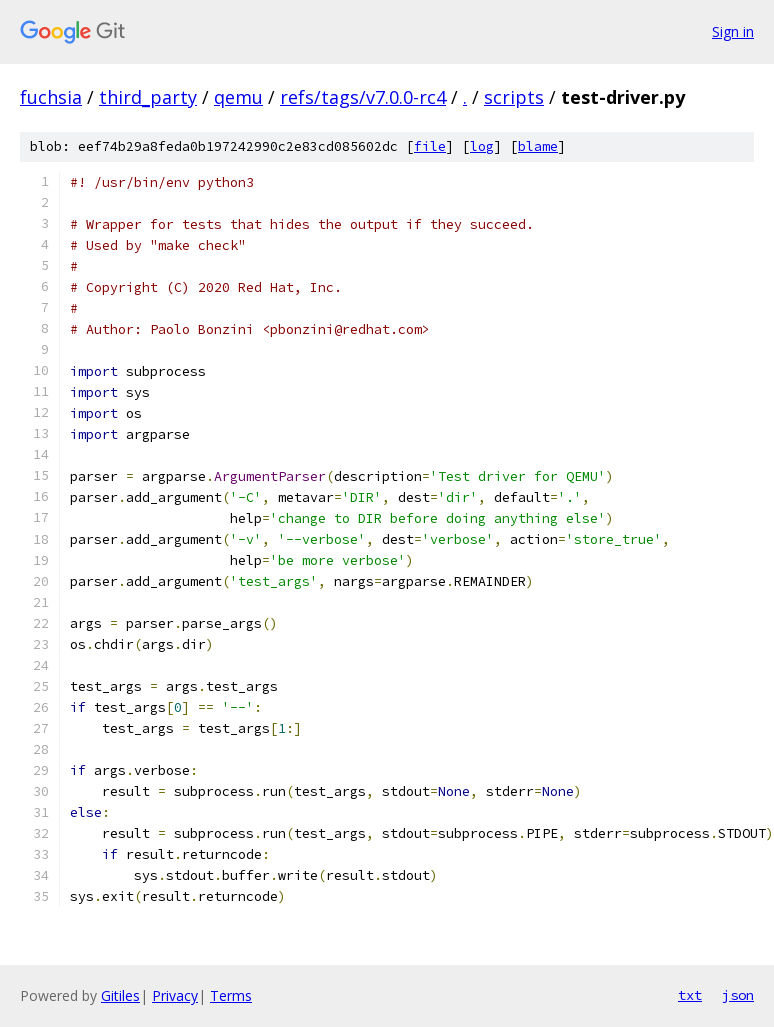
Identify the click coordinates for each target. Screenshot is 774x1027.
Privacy (175, 995)
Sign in (733, 31)
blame (538, 146)
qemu (238, 97)
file (430, 146)
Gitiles (120, 995)
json (738, 995)
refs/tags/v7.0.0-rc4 (363, 97)
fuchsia (51, 97)
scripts (514, 97)
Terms (231, 995)
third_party (148, 97)
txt (690, 995)
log (482, 146)
